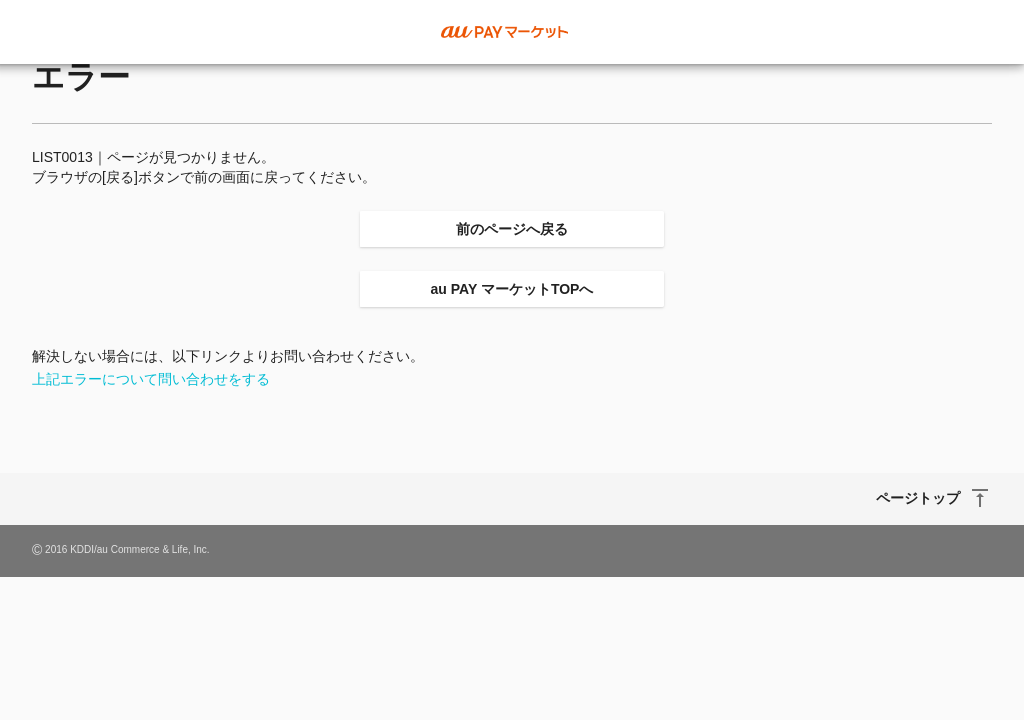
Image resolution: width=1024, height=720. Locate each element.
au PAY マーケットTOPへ (512, 289)
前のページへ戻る (512, 229)
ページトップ (918, 498)
